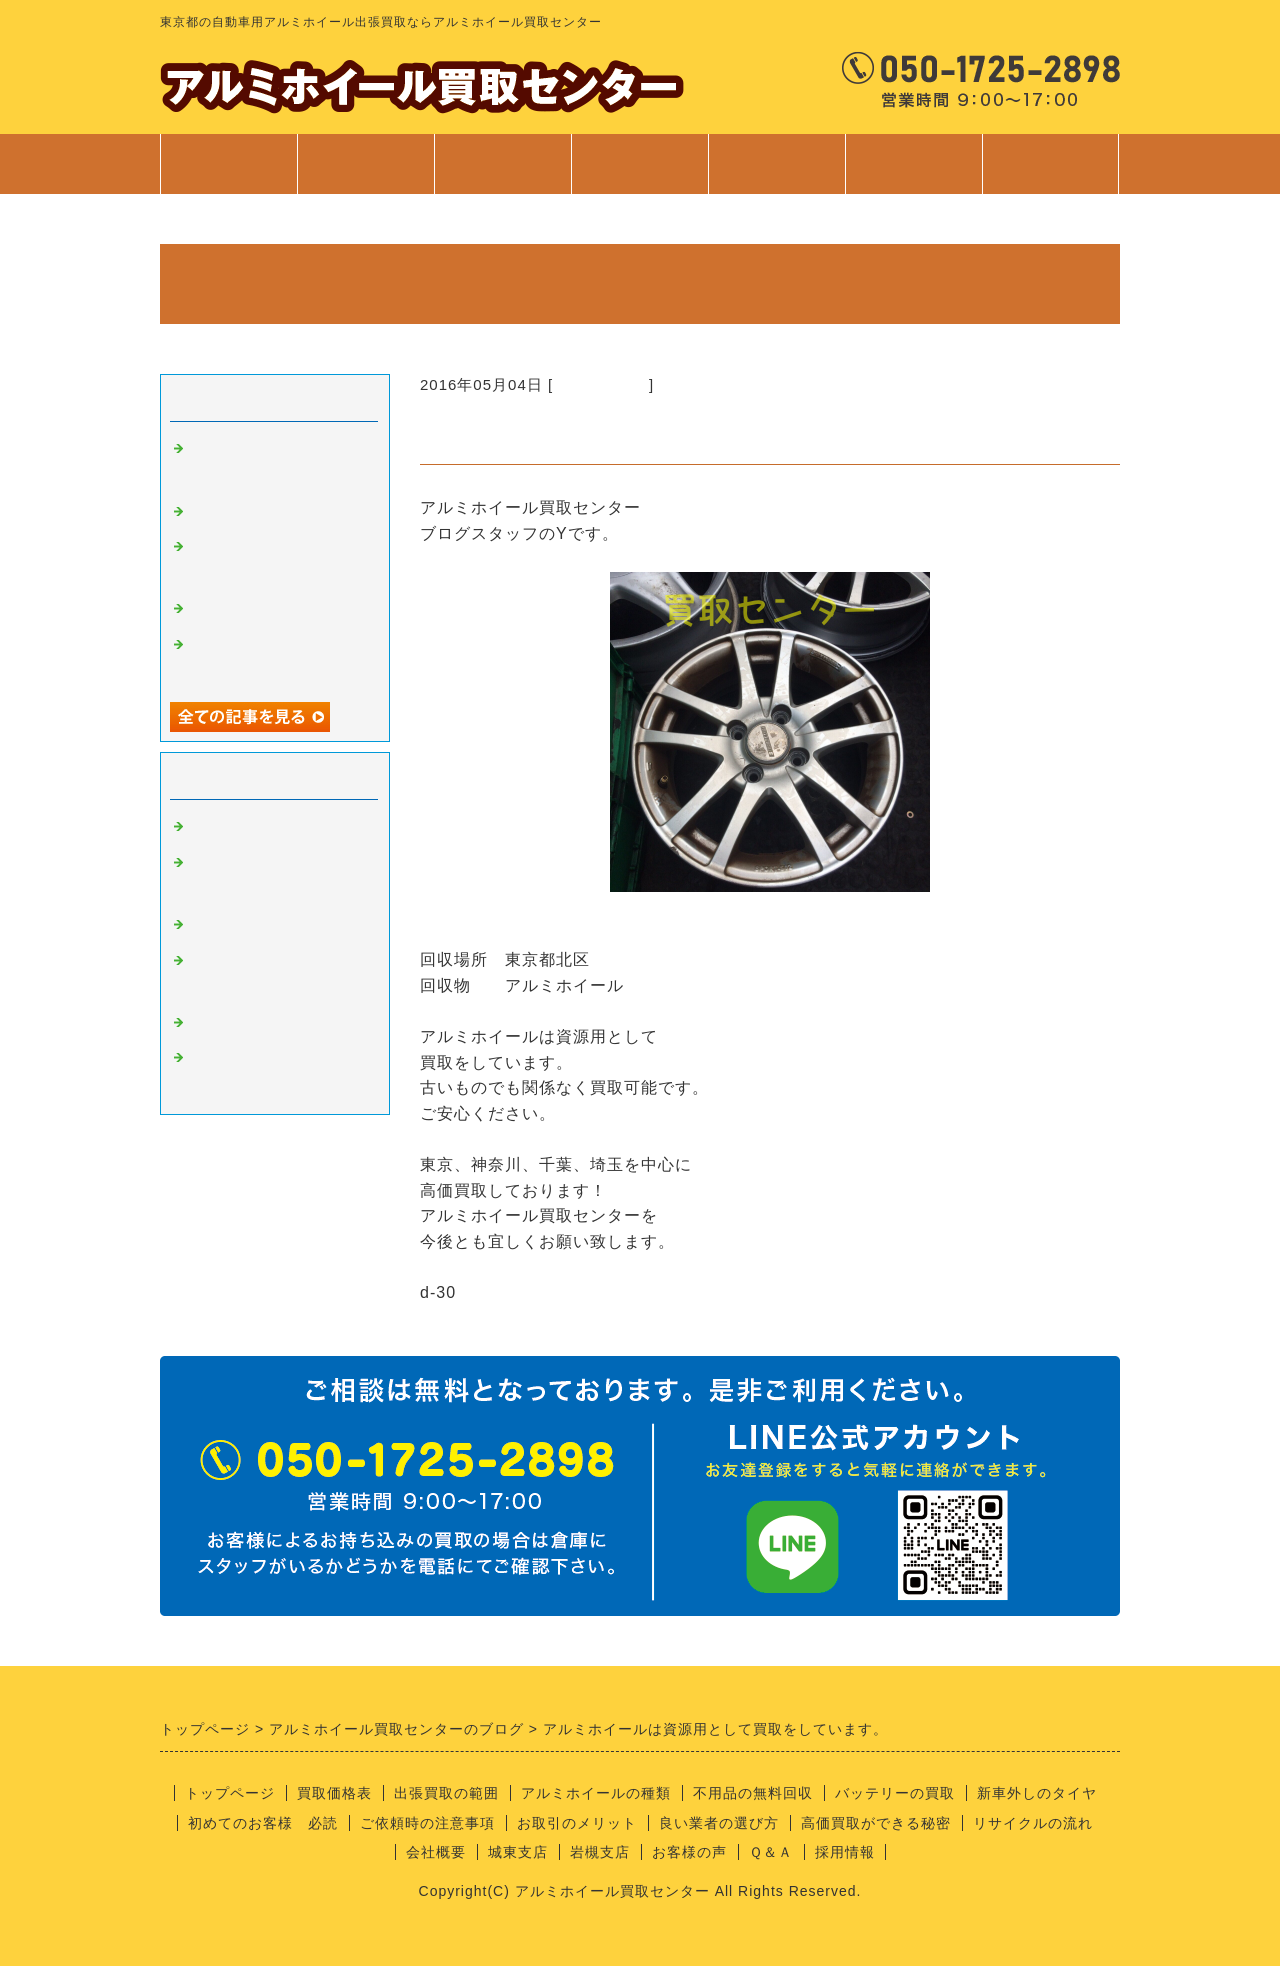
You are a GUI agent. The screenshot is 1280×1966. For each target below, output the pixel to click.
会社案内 (913, 174)
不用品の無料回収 (753, 1793)
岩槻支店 (600, 1852)
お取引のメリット (577, 1823)
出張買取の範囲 (446, 1793)
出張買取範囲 (503, 164)
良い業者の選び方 (719, 1823)
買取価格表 (365, 164)
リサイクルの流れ (1033, 1823)
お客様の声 (689, 1852)
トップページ (229, 164)
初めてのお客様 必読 (263, 1823)
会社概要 (436, 1852)
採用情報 (845, 1852)
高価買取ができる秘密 (876, 1823)
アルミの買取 (601, 384)
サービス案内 (639, 174)
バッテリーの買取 (895, 1793)
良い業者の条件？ (254, 925)
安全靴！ (222, 512)
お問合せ (1050, 174)
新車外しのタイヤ (1037, 1793)
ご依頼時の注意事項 (427, 1823)
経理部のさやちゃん (262, 1023)
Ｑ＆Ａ (771, 1852)
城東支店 (518, 1852)
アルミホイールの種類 (596, 1793)
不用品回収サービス (262, 609)
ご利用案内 (776, 174)
